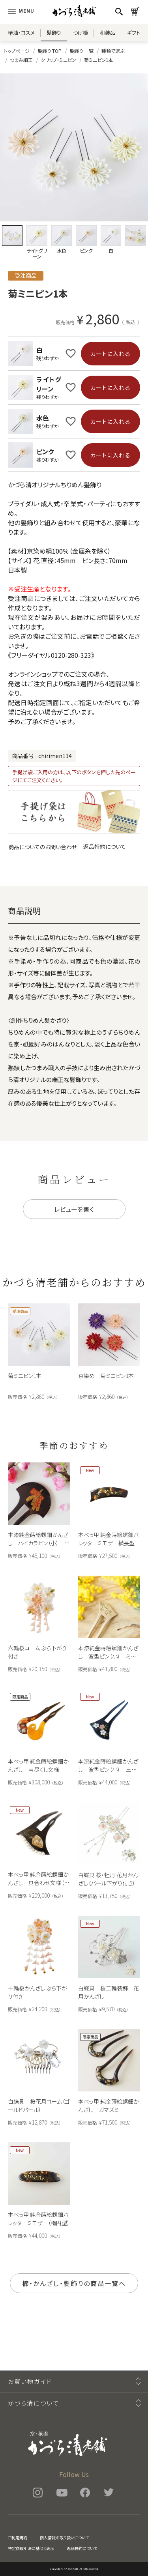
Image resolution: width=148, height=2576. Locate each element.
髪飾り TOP (49, 50)
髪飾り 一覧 (81, 50)
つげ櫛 (80, 32)
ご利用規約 (17, 2537)
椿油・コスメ (21, 32)
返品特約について (104, 846)
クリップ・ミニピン (58, 59)
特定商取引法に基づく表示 (31, 2548)
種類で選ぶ (112, 50)
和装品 (107, 32)
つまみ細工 (21, 59)
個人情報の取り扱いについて (64, 2537)
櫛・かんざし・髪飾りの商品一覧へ (74, 2283)
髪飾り (54, 32)
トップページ (17, 50)
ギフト (133, 32)
